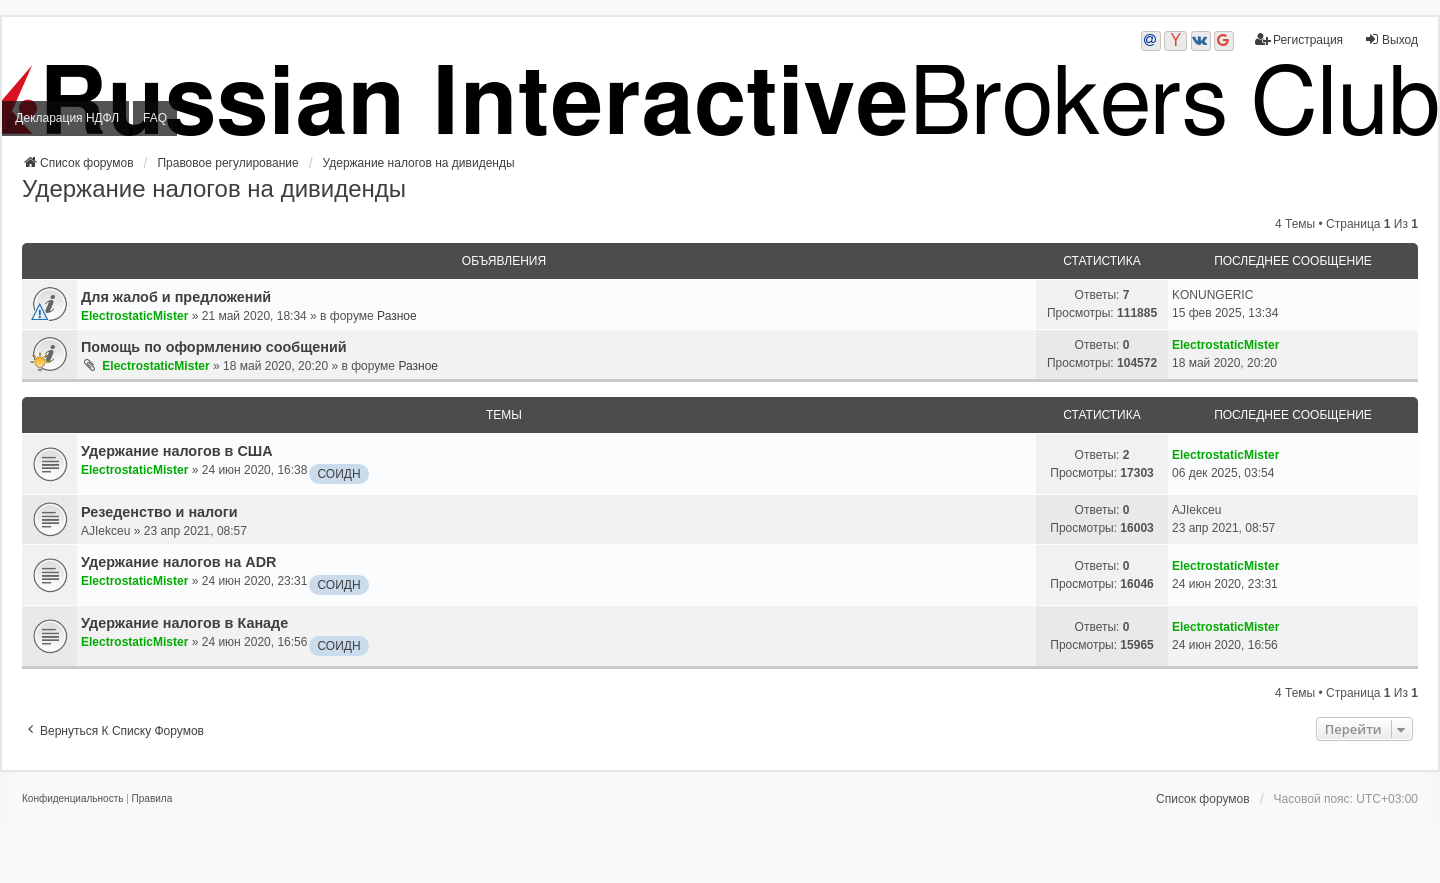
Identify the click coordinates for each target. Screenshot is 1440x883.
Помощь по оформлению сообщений (214, 347)
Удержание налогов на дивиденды (214, 188)
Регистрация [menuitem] (1299, 39)
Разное (397, 316)
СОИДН (338, 474)
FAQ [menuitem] (155, 118)
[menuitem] (72, 799)
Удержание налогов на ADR (178, 562)
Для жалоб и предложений (176, 297)
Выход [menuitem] (1391, 39)
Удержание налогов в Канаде (184, 623)
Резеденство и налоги (159, 512)
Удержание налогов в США (177, 451)
